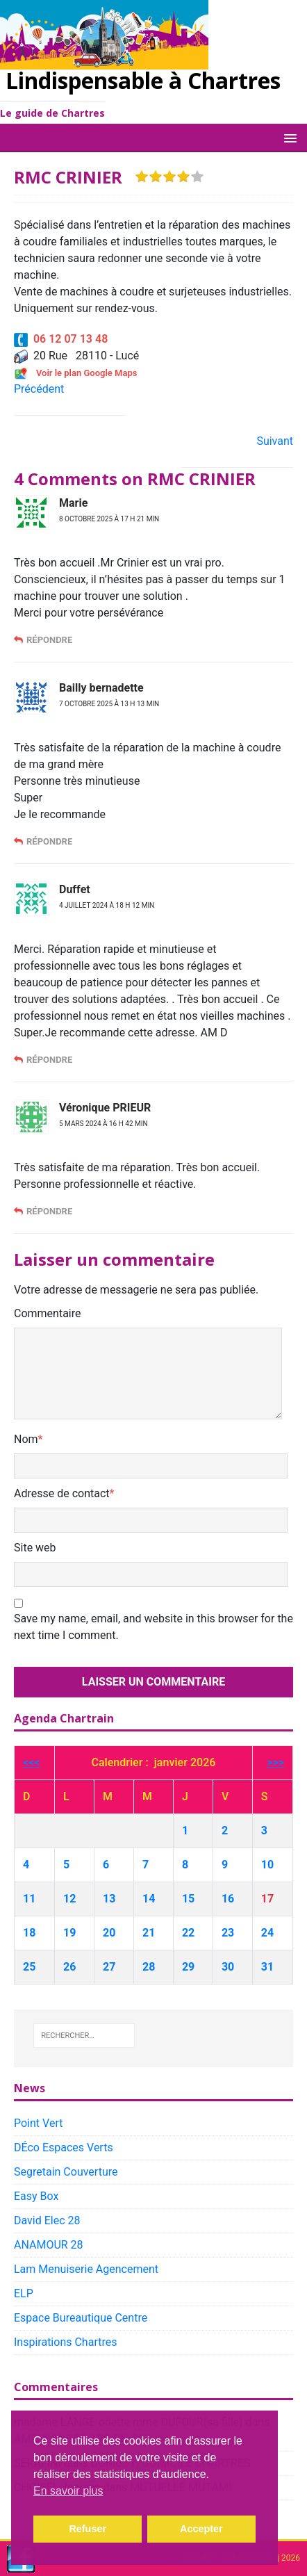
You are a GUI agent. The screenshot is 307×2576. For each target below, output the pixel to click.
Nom (26, 1439)
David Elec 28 (47, 2220)
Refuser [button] (87, 2528)
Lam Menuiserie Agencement (86, 2269)
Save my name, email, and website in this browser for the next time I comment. (153, 1627)
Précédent (39, 389)
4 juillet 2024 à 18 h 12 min (106, 905)
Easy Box (36, 2196)
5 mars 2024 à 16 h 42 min (103, 1123)
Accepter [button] (201, 2528)
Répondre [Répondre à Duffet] (49, 1059)
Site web (35, 1547)
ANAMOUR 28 (48, 2244)
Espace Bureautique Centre (80, 2317)
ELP (23, 2293)
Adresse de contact (62, 1493)
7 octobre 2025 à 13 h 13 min (109, 704)
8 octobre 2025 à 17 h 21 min (109, 519)
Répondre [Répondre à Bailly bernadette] (49, 841)
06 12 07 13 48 (61, 338)
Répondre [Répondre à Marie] (49, 640)
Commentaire (47, 1313)
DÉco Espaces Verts (63, 2147)
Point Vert (38, 2123)
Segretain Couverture (65, 2171)
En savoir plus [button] (68, 2491)
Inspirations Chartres (65, 2342)
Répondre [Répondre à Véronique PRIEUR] (49, 1211)
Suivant (274, 441)
